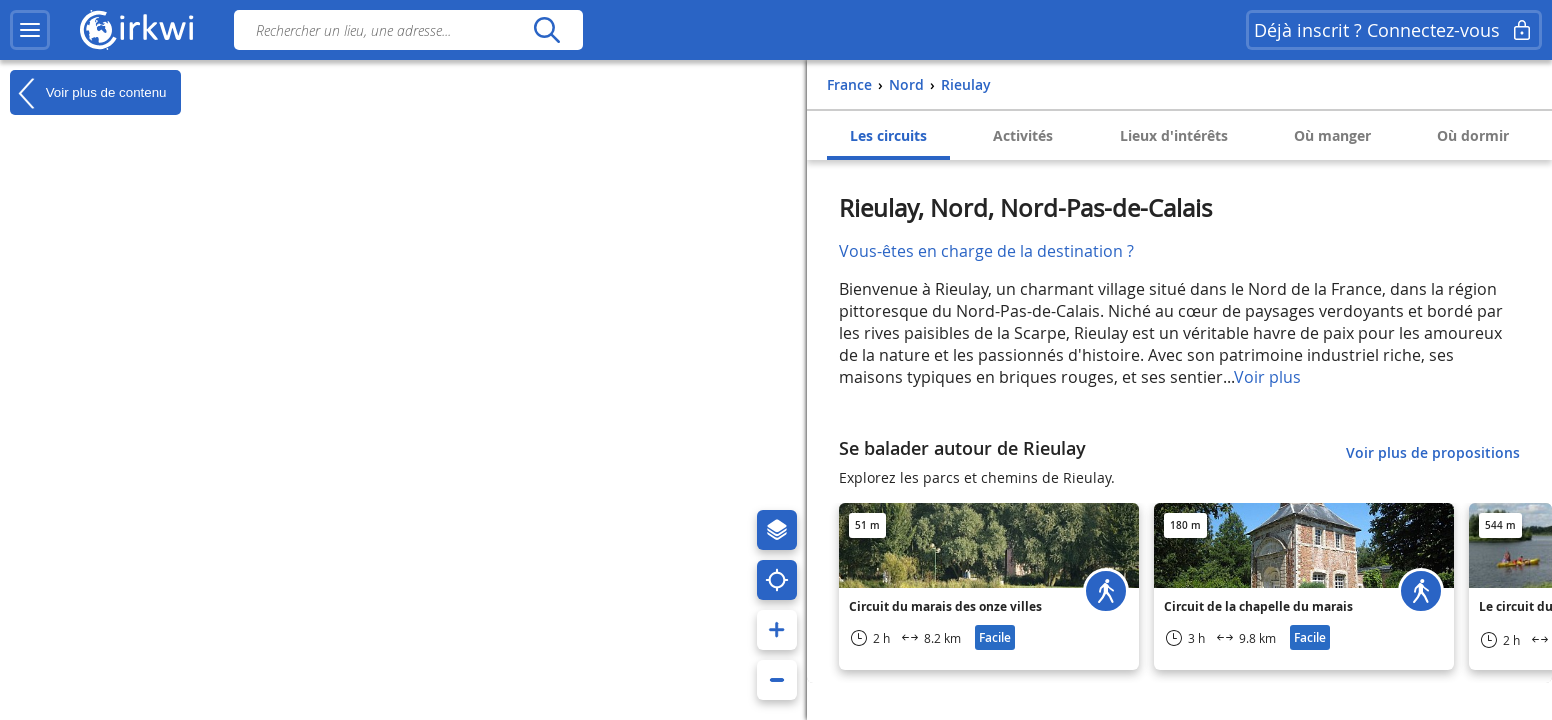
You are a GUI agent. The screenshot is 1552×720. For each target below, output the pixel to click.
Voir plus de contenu (88, 93)
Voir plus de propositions (1433, 452)
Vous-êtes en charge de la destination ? (986, 251)
